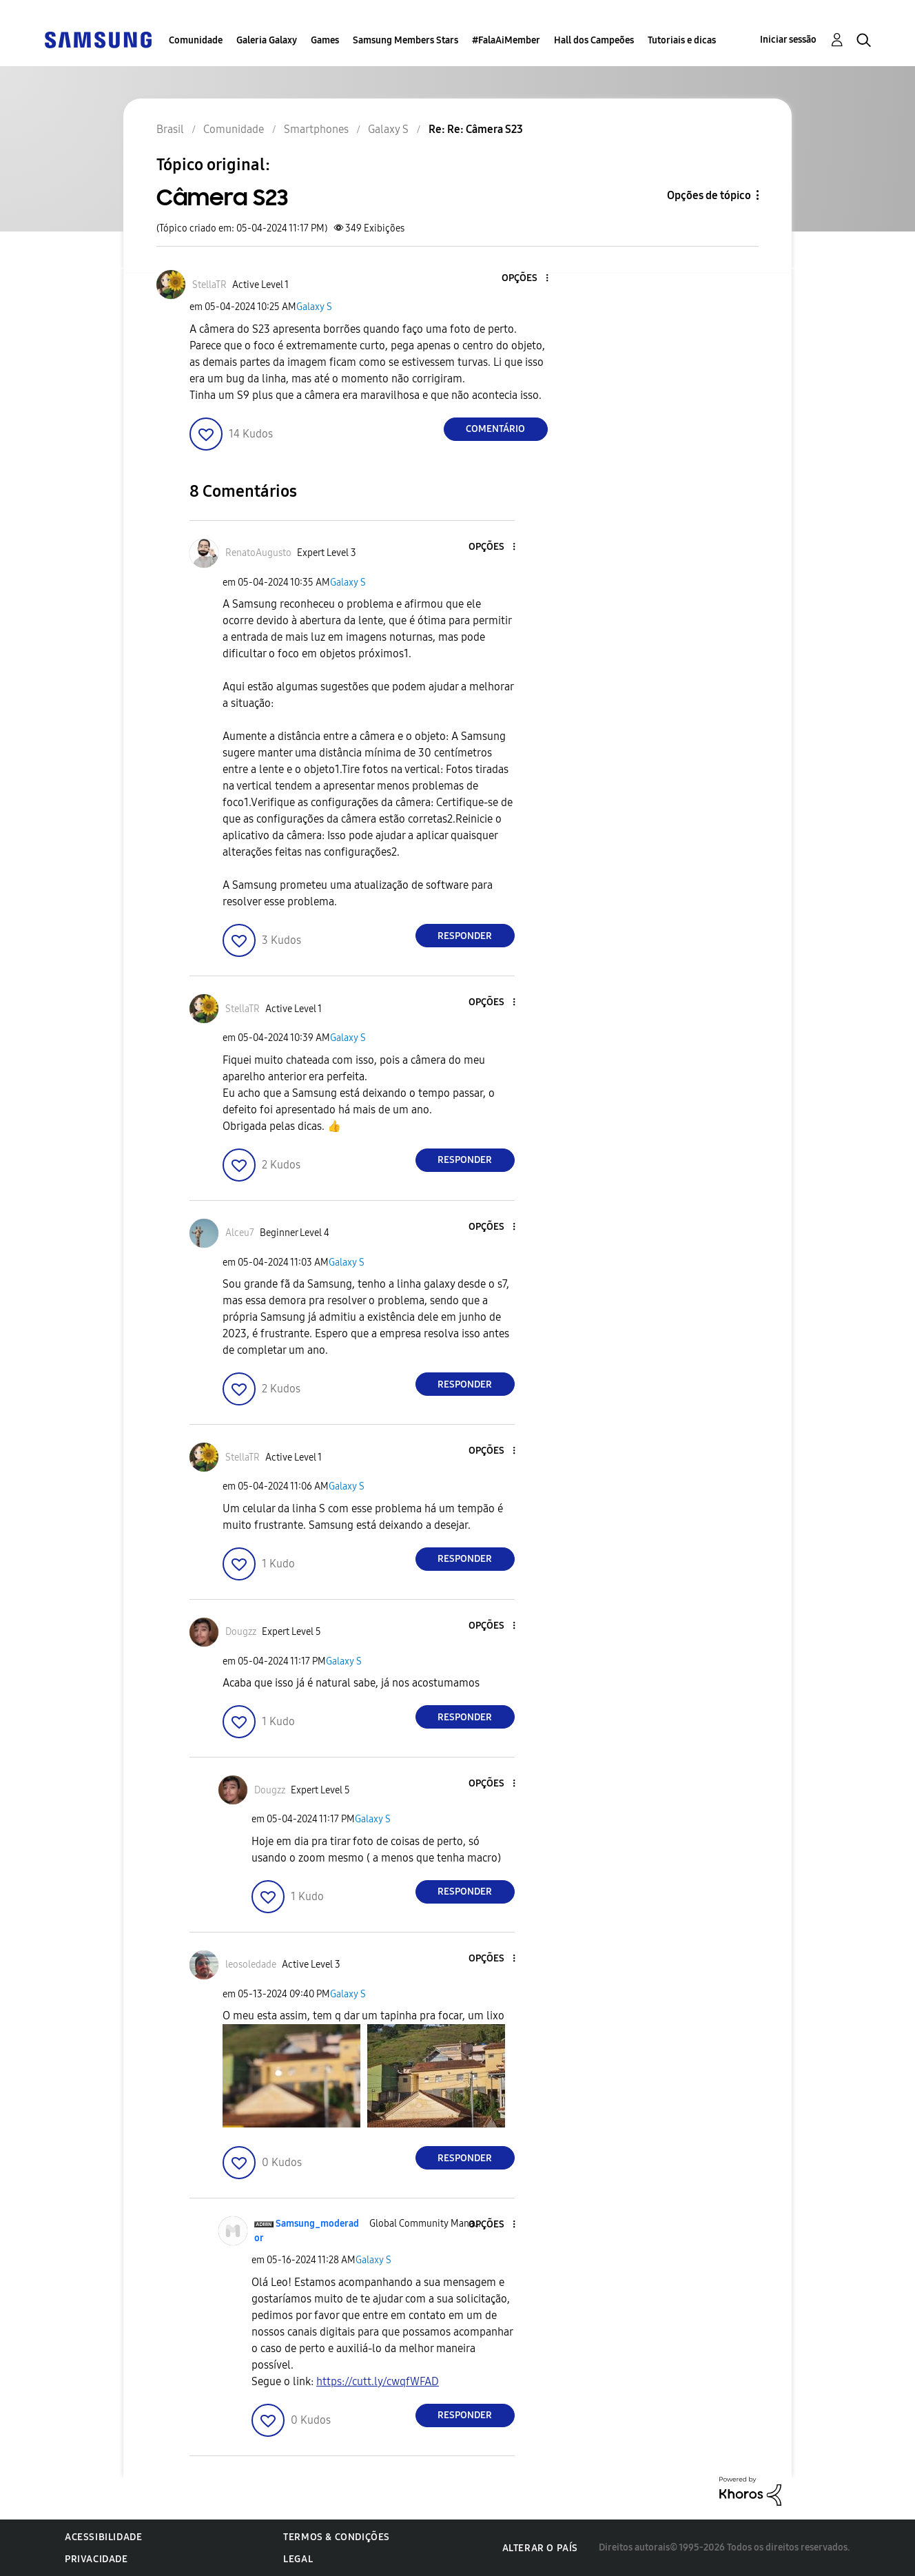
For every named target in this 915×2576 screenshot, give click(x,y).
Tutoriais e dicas (682, 40)
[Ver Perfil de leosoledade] (250, 1964)
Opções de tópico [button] (709, 195)
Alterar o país (540, 2548)
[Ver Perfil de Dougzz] (240, 1632)
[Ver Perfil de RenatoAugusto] (258, 553)
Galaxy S (314, 307)
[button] (524, 278)
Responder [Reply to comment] (465, 936)
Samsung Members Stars (405, 40)
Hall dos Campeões (594, 40)
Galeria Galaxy (266, 40)
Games (325, 40)
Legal (298, 2559)
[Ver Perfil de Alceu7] (239, 1233)
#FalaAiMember (506, 40)
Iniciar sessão (788, 39)
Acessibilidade (103, 2537)
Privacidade (96, 2559)
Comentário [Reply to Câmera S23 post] (495, 429)
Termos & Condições (336, 2537)
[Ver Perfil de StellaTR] (209, 285)
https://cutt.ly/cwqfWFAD (377, 2381)
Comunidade (196, 40)
